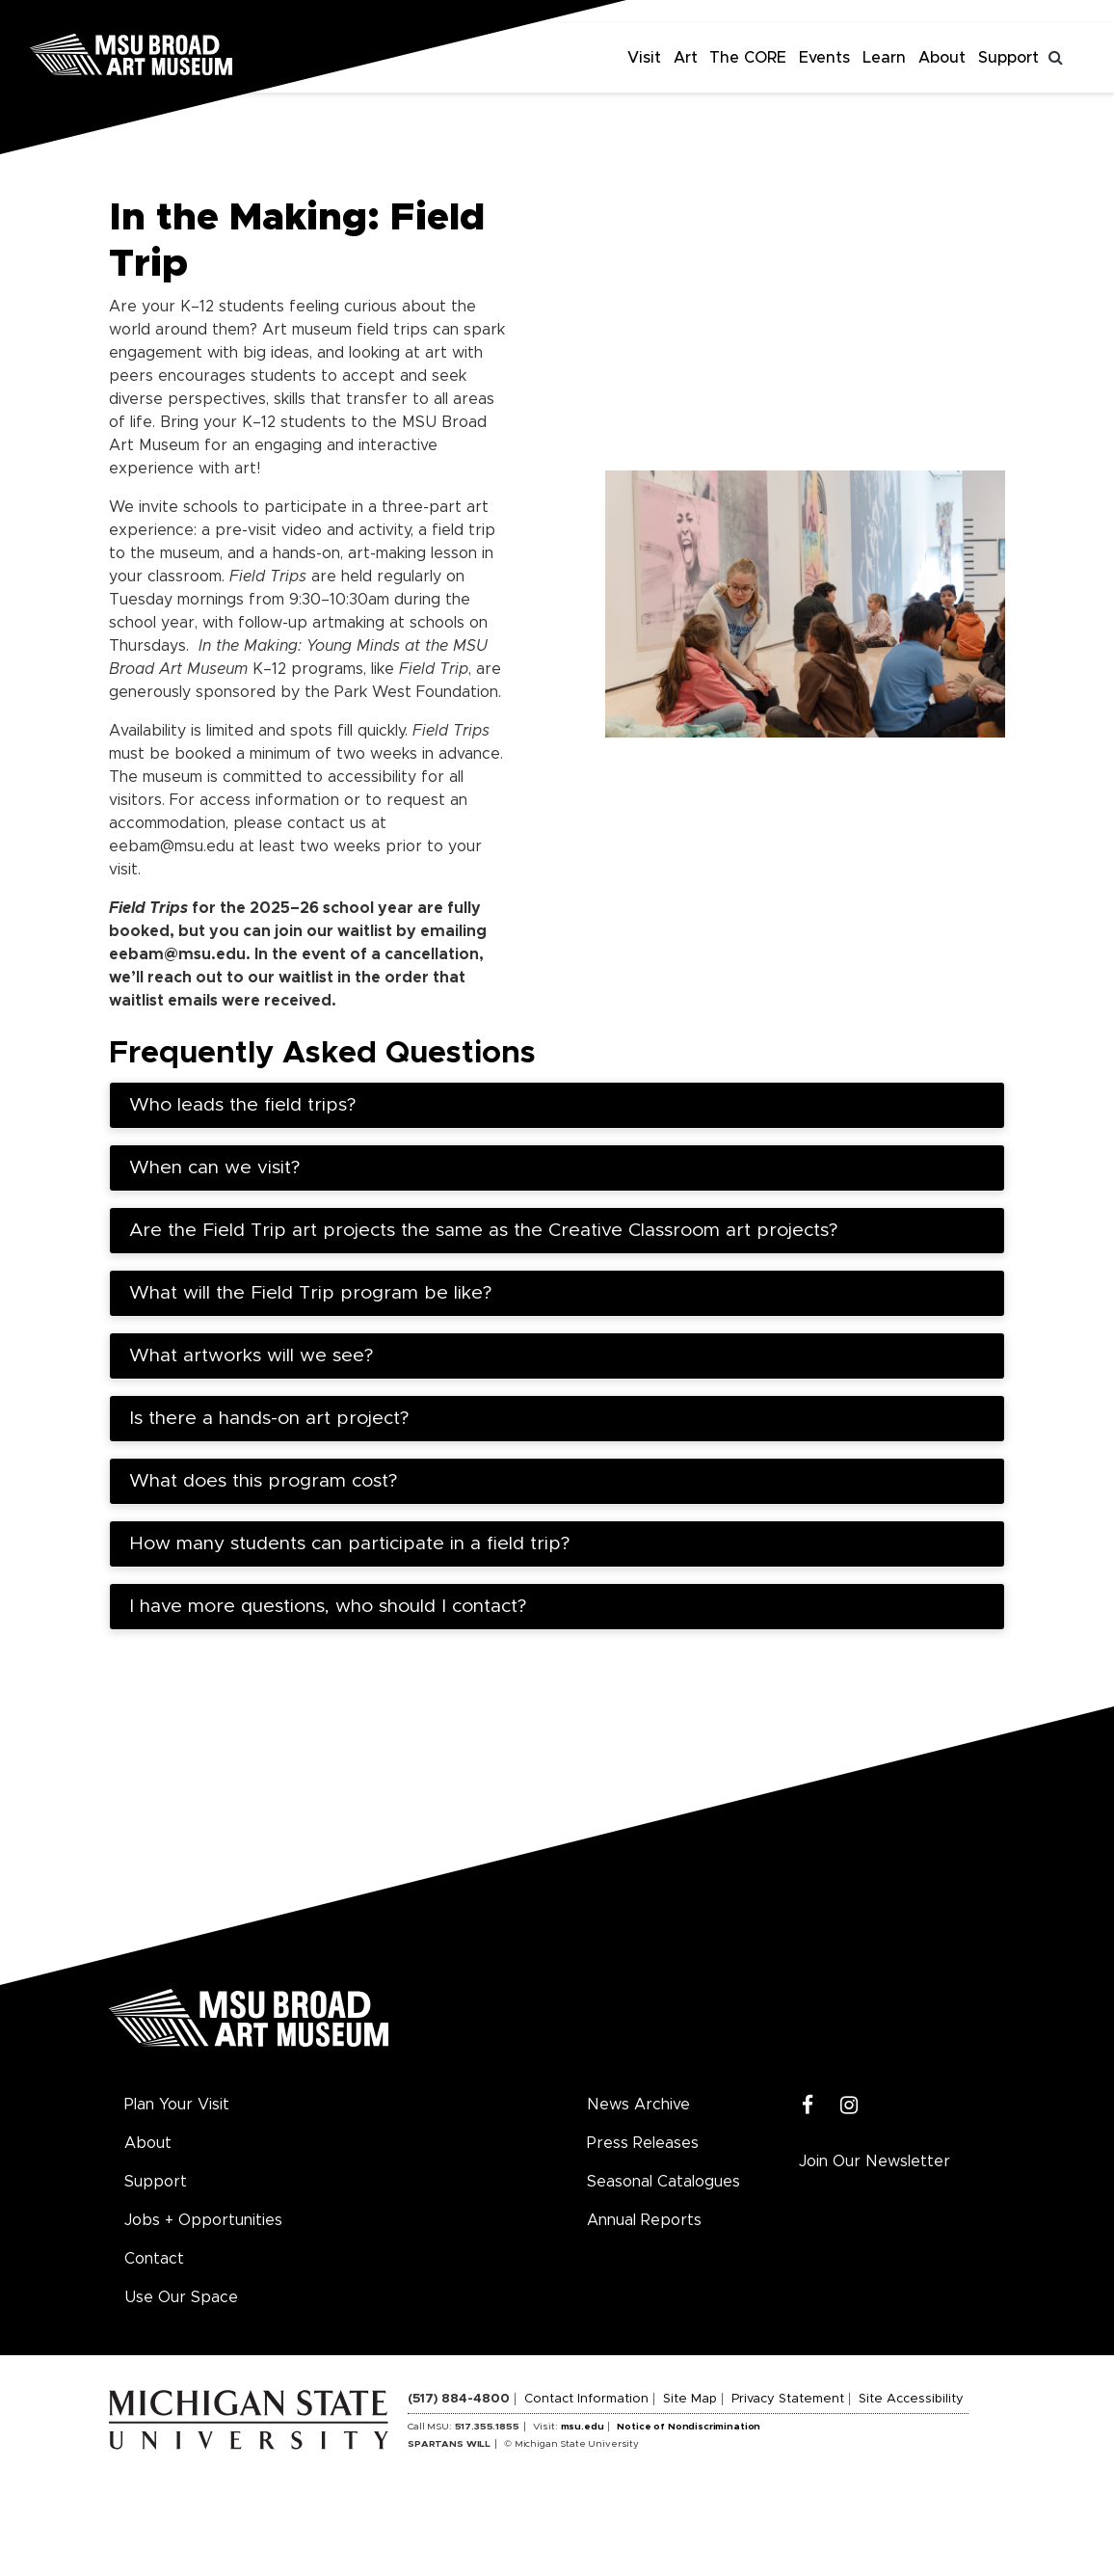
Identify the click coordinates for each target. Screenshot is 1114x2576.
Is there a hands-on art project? (271, 1418)
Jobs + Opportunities (203, 2220)
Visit (644, 58)
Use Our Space (181, 2297)
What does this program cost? (266, 1481)
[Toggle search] (1056, 58)
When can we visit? (214, 1168)
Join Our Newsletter (874, 2161)
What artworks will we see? (254, 1356)
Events (824, 58)
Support (1008, 58)
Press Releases (643, 2143)
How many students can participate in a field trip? (349, 1544)
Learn (884, 58)
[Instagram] (849, 2106)
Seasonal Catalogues (663, 2181)
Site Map (690, 2399)
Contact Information (586, 2399)
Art (686, 58)
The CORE (747, 58)
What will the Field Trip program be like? (310, 1293)
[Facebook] (808, 2106)
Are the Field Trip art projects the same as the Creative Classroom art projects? (483, 1230)
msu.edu (582, 2426)
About (942, 58)
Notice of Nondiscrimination (688, 2426)
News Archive (638, 2104)
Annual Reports (644, 2220)
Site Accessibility (911, 2399)
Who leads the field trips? (242, 1105)
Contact (154, 2259)
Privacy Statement (787, 2399)
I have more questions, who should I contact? (327, 1606)
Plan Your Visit (176, 2104)
